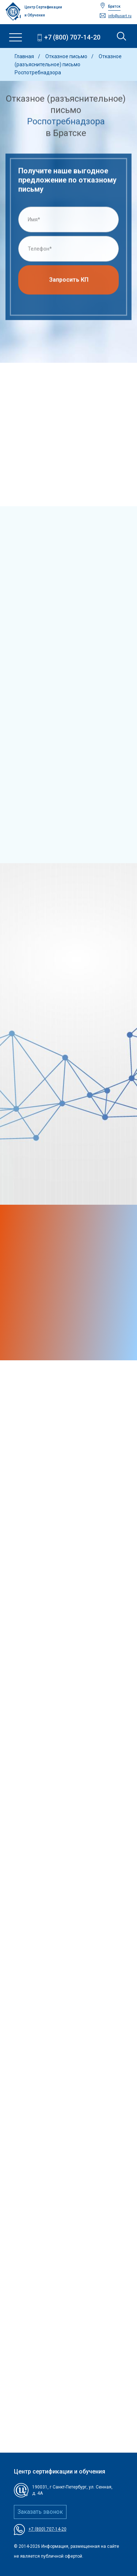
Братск (114, 6)
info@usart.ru (120, 16)
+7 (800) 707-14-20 (72, 37)
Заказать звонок (40, 2511)
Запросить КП (68, 282)
